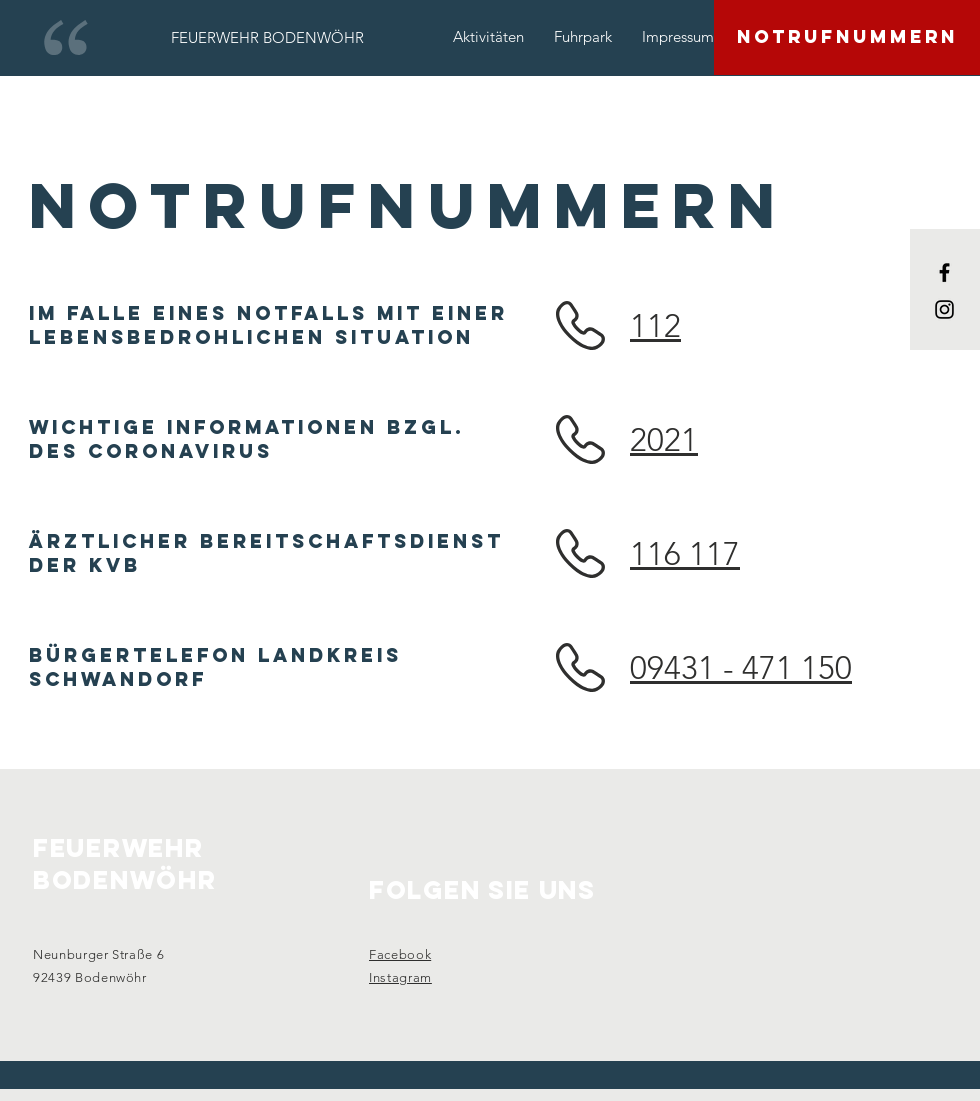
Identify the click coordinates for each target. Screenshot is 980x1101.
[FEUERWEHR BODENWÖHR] (267, 37)
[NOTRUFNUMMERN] (847, 37)
